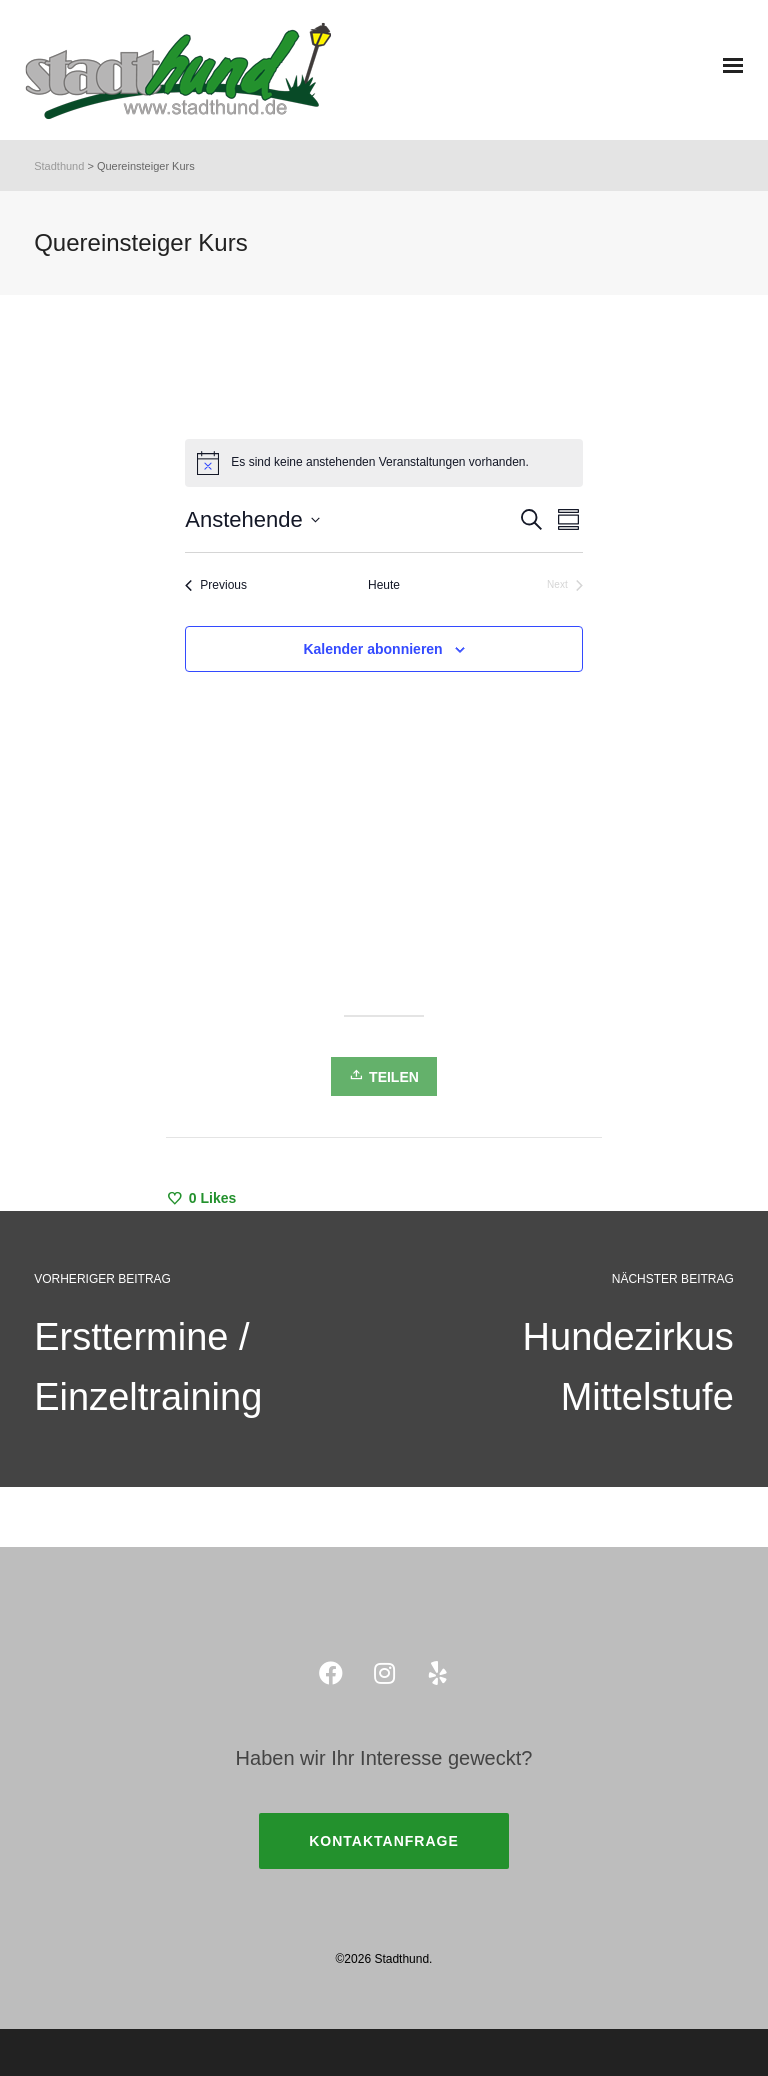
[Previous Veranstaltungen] (216, 585)
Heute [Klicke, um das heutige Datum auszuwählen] (384, 585)
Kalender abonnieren (372, 649)
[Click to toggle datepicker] (252, 519)
